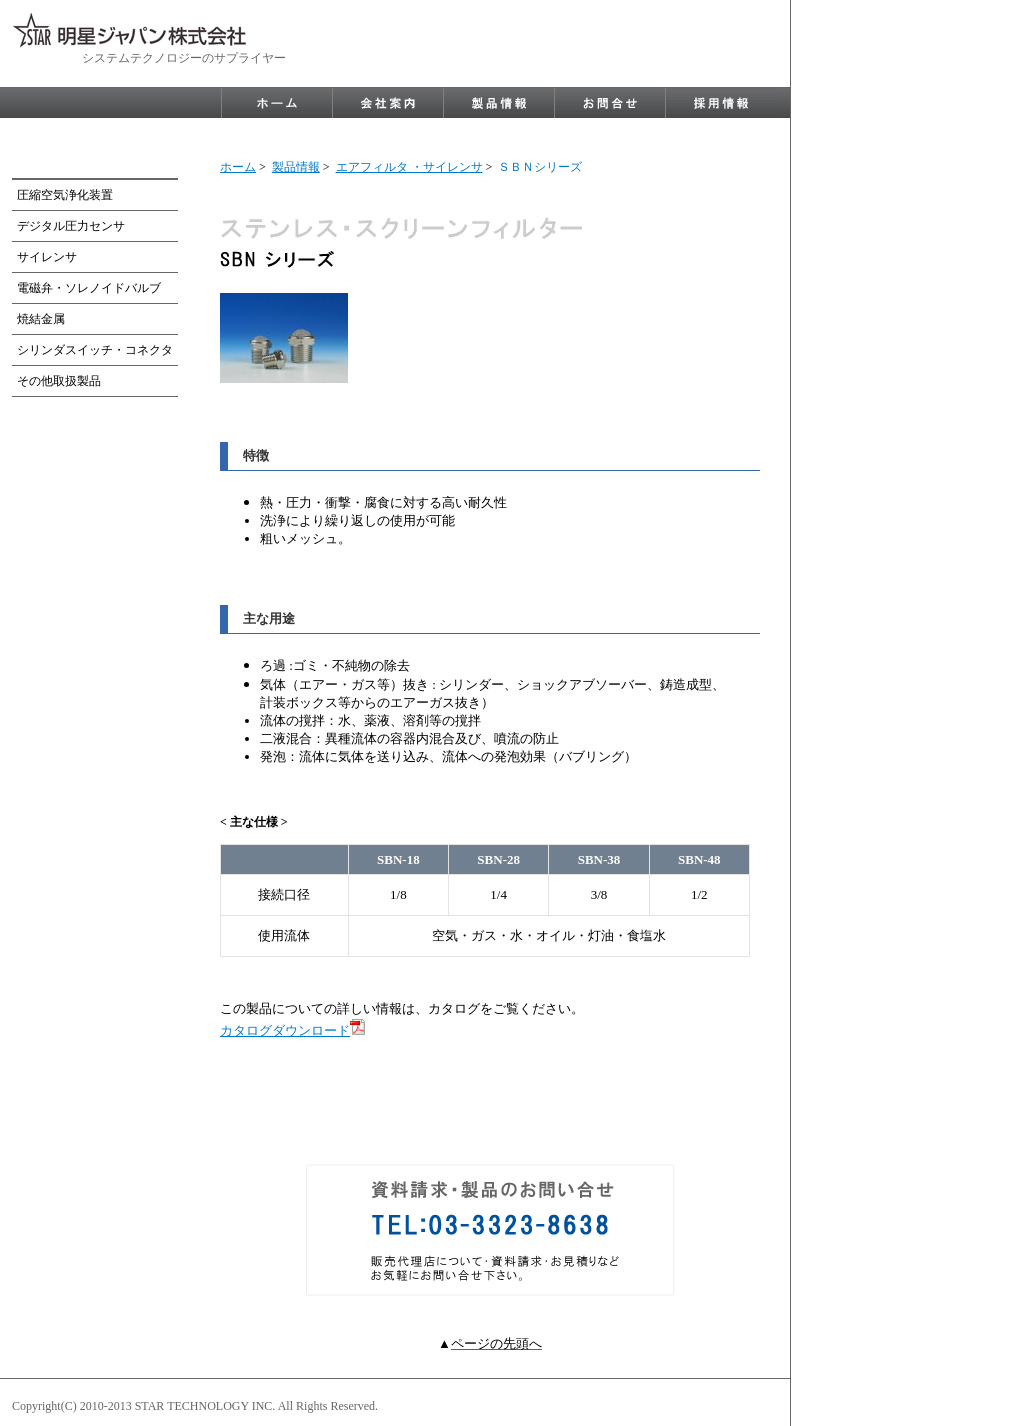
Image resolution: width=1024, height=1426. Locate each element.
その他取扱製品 (59, 381)
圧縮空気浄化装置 (65, 195)
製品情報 (296, 167)
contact (610, 103)
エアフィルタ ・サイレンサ (409, 167)
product (499, 103)
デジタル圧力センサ (71, 226)
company (388, 103)
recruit (721, 103)
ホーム (238, 167)
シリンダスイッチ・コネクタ (95, 350)
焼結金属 (41, 319)
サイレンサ (47, 257)
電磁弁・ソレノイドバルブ (89, 288)
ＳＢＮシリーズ (540, 167)
